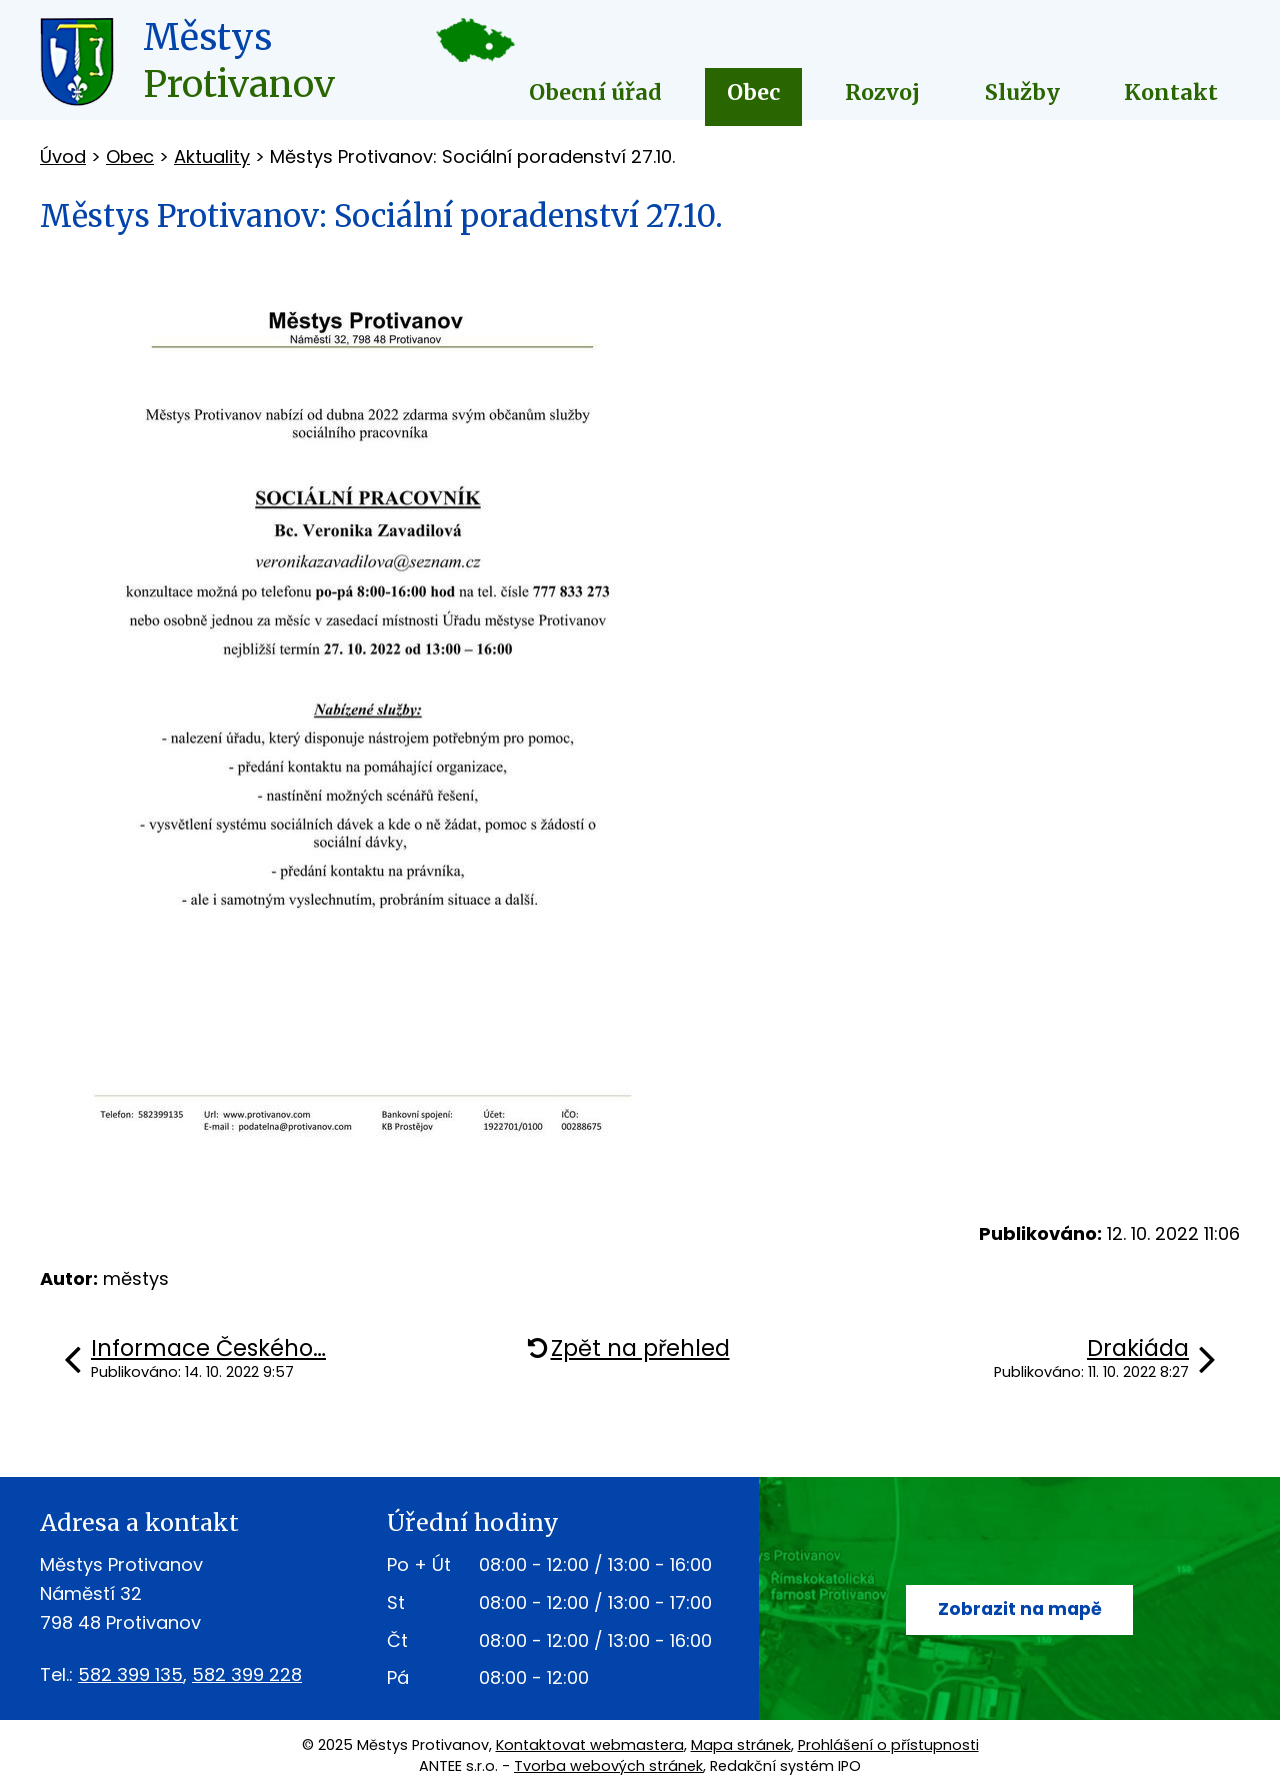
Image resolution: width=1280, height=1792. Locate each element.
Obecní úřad (595, 92)
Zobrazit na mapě (1019, 1609)
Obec (753, 92)
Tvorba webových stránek (608, 1766)
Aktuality (212, 156)
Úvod (63, 156)
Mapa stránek (741, 1745)
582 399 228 (247, 1674)
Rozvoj (882, 92)
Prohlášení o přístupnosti (888, 1745)
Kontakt (1171, 92)
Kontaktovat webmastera (590, 1745)
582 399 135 (130, 1674)
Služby (1022, 92)
